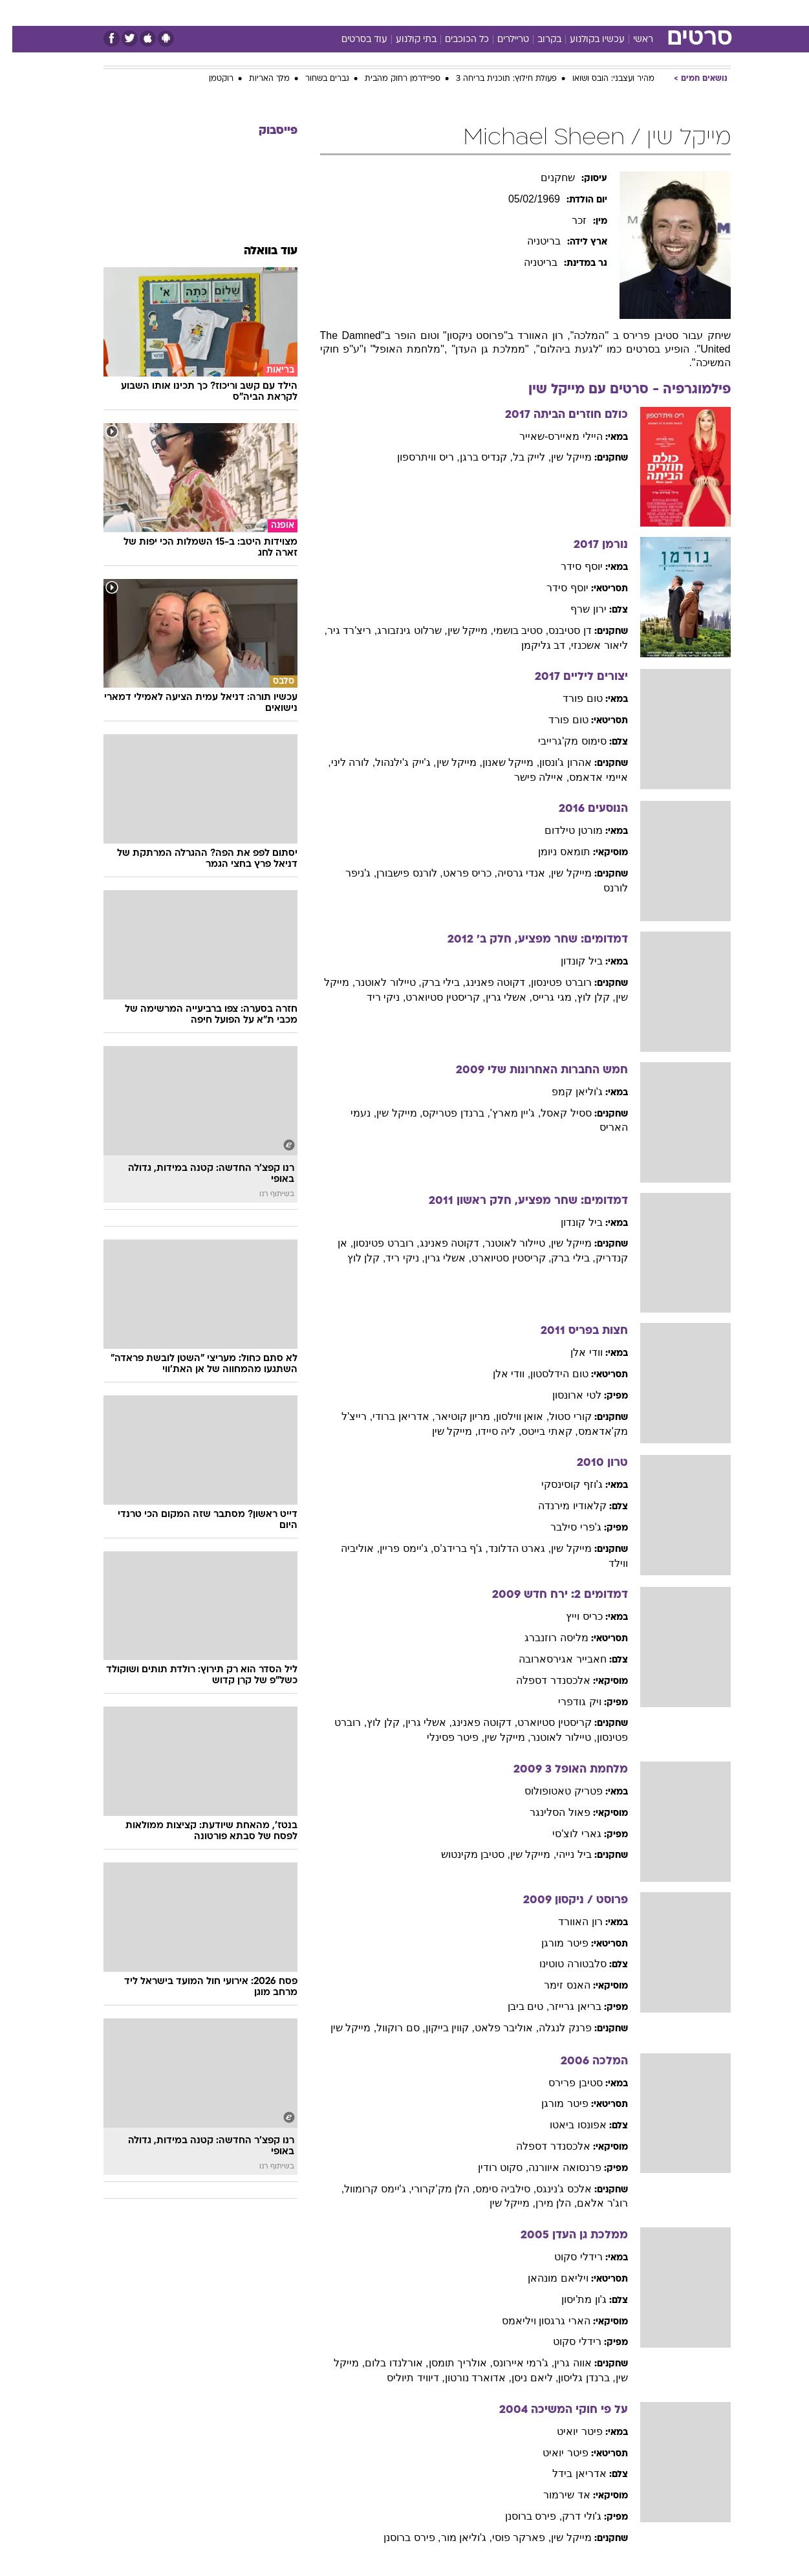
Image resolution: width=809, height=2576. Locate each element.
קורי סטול (558, 1416)
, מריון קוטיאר (453, 1416)
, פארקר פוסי (509, 2537)
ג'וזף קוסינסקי (559, 1484)
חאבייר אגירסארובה (550, 1659)
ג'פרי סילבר (563, 1527)
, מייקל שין (458, 630)
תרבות (547, 12)
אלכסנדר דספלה (540, 1680)
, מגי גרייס (542, 997)
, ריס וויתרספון (416, 457)
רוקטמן (209, 79)
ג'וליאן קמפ (564, 1091)
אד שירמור (554, 2494)
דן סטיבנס (557, 630)
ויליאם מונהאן (545, 2278)
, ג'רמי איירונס (511, 2362)
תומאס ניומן (551, 851)
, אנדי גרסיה (512, 873)
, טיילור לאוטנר (376, 982)
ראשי (631, 40)
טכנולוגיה (304, 12)
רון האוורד (568, 1921)
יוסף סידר (569, 566)
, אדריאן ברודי (391, 1416)
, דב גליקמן (534, 645)
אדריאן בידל (567, 2473)
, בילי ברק (431, 982)
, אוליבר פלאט (494, 2027)
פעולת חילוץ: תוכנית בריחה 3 (494, 79)
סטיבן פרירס (563, 2082)
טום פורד (570, 698)
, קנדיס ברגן (474, 457)
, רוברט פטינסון (374, 1243)
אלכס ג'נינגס (551, 2188)
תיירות (353, 12)
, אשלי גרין (496, 997)
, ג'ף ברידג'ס (448, 1548)
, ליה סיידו (487, 1431)
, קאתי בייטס (537, 1431)
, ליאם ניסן (522, 2377)
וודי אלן (574, 1352)
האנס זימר (554, 1985)
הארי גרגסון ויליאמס (534, 2320)
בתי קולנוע (403, 40)
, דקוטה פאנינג (486, 982)
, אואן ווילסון (510, 1416)
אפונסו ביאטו (565, 2124)
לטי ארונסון (564, 1395)
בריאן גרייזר (562, 2006)
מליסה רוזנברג (544, 1637)
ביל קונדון (569, 960)
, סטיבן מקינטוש (463, 1854)
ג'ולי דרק (569, 2516)
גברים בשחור (315, 79)
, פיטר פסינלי (443, 1737)
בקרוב (537, 40)
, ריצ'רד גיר (340, 630)
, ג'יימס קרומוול (365, 2188)
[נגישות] (18, 13)
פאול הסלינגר (547, 1812)
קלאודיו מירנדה (560, 1505)
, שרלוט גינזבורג (400, 630)
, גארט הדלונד (507, 1548)
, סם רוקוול (388, 2027)
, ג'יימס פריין (394, 1548)
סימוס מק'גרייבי (560, 741)
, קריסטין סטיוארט (433, 997)
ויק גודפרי (567, 1701)
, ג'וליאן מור (454, 2537)
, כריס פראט (458, 873)
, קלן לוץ (584, 997)
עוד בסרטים (352, 40)
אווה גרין (560, 2362)
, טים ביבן (516, 2006)
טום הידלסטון (547, 1373)
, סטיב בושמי (508, 630)
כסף (471, 12)
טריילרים (501, 40)
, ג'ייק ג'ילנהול (393, 762)
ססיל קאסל (553, 1113)
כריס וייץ (572, 1616)
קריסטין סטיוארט (542, 1722)
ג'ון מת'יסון (571, 2299)
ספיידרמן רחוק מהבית (390, 79)
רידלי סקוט (566, 2256)
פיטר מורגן (552, 1942)
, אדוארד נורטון (466, 2377)
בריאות (397, 12)
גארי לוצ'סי (564, 1833)
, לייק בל (520, 457)
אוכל (437, 12)
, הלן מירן (544, 2203)
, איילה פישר (529, 777)
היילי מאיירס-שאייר (548, 436)
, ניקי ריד (373, 997)
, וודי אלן (499, 1373)
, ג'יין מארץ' (503, 1113)
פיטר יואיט (567, 2431)
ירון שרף (576, 609)
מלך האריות (257, 79)
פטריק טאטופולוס (551, 1790)
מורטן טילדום (561, 830)
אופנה (257, 12)
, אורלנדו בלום (384, 2362)
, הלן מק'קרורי (430, 2188)
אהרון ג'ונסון (553, 762)
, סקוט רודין (491, 2167)
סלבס (507, 12)
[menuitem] (626, 13)
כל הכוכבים (455, 40)
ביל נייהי (561, 1854)
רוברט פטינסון (549, 982)
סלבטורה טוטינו (560, 1963)
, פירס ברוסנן (521, 2516)
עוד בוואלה (258, 251)
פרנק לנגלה (552, 2027)
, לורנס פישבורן (397, 873)
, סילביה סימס (493, 2188)
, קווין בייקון (437, 2027)
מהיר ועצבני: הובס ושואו (601, 79)
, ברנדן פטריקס (443, 1113)
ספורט (590, 12)
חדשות (634, 12)
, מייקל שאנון (498, 762)
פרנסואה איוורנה (552, 2167)
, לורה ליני (341, 762)
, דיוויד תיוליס (403, 2377)
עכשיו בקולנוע (584, 40)
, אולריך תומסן (448, 2362)
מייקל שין (559, 457)
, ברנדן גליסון (574, 2377)
